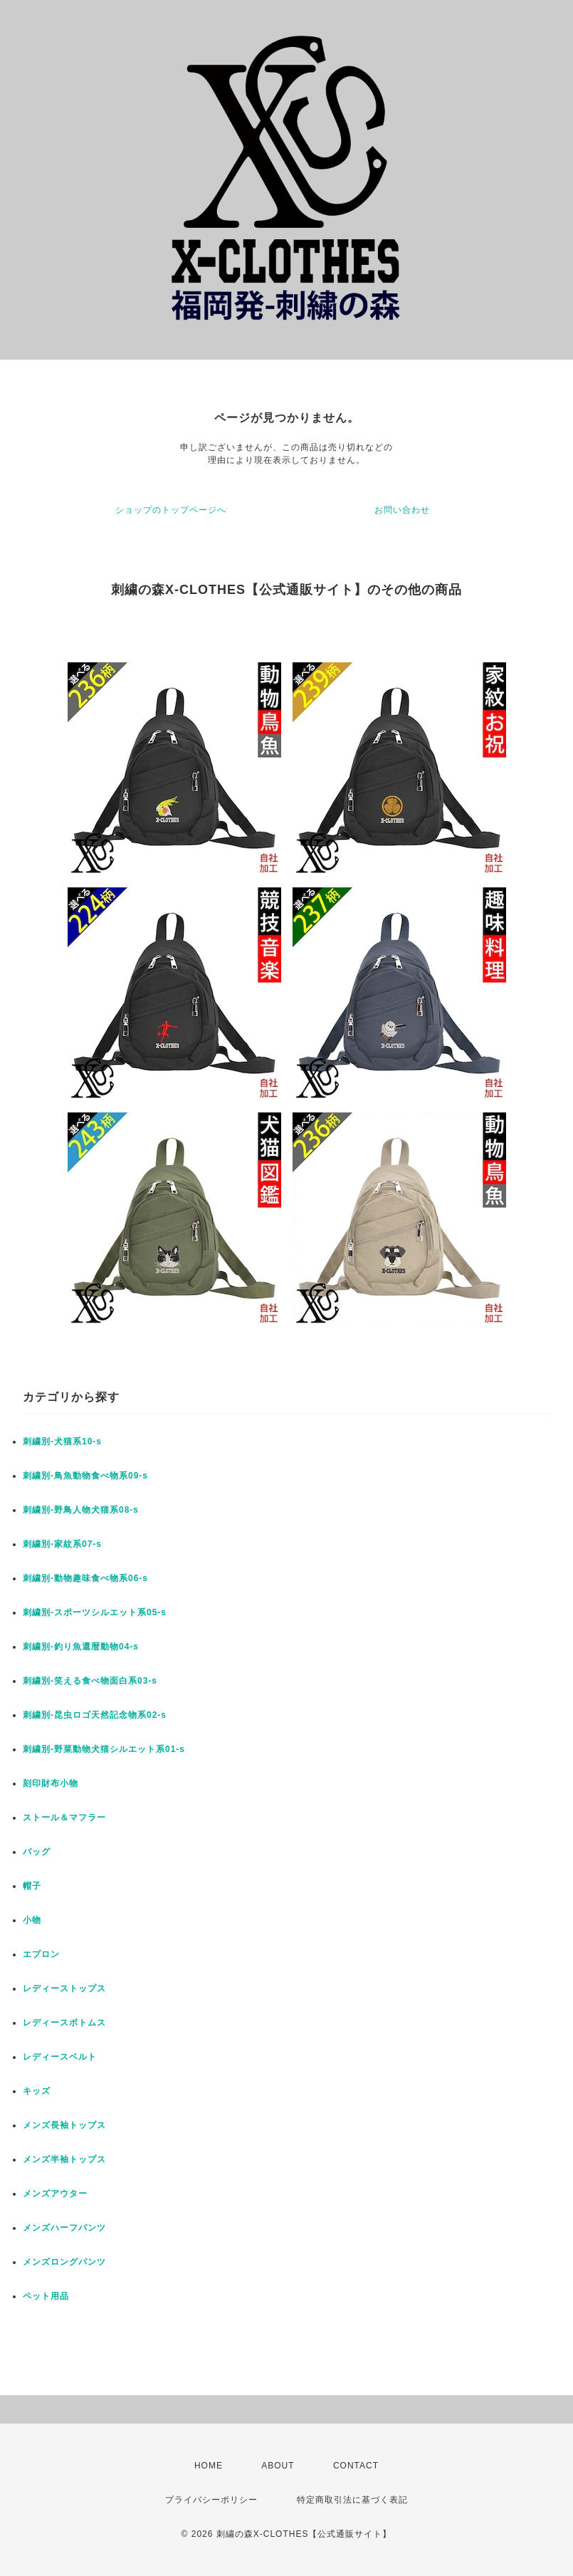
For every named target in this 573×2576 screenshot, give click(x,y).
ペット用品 (46, 2296)
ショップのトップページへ (170, 510)
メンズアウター (55, 2194)
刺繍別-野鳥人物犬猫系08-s (81, 1510)
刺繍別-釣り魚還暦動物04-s (81, 1647)
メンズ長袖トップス (64, 2125)
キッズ (37, 2091)
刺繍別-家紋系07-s (62, 1544)
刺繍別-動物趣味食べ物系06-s (85, 1578)
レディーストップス (64, 1988)
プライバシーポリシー (211, 2500)
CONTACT (356, 2466)
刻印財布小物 (50, 1783)
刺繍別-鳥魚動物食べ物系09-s (85, 1476)
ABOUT (277, 2466)
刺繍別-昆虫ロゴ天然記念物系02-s (95, 1715)
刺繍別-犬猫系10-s (62, 1441)
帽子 (32, 1886)
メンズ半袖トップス (64, 2159)
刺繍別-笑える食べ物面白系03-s (90, 1681)
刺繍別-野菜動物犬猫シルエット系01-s (104, 1749)
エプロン (41, 1954)
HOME (208, 2466)
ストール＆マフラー (64, 1818)
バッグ (37, 1852)
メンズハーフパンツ (64, 2228)
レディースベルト (60, 2057)
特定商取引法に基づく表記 (352, 2500)
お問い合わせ (402, 510)
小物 (32, 1920)
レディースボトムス (64, 2023)
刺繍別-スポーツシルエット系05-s (95, 1612)
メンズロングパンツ (64, 2262)
